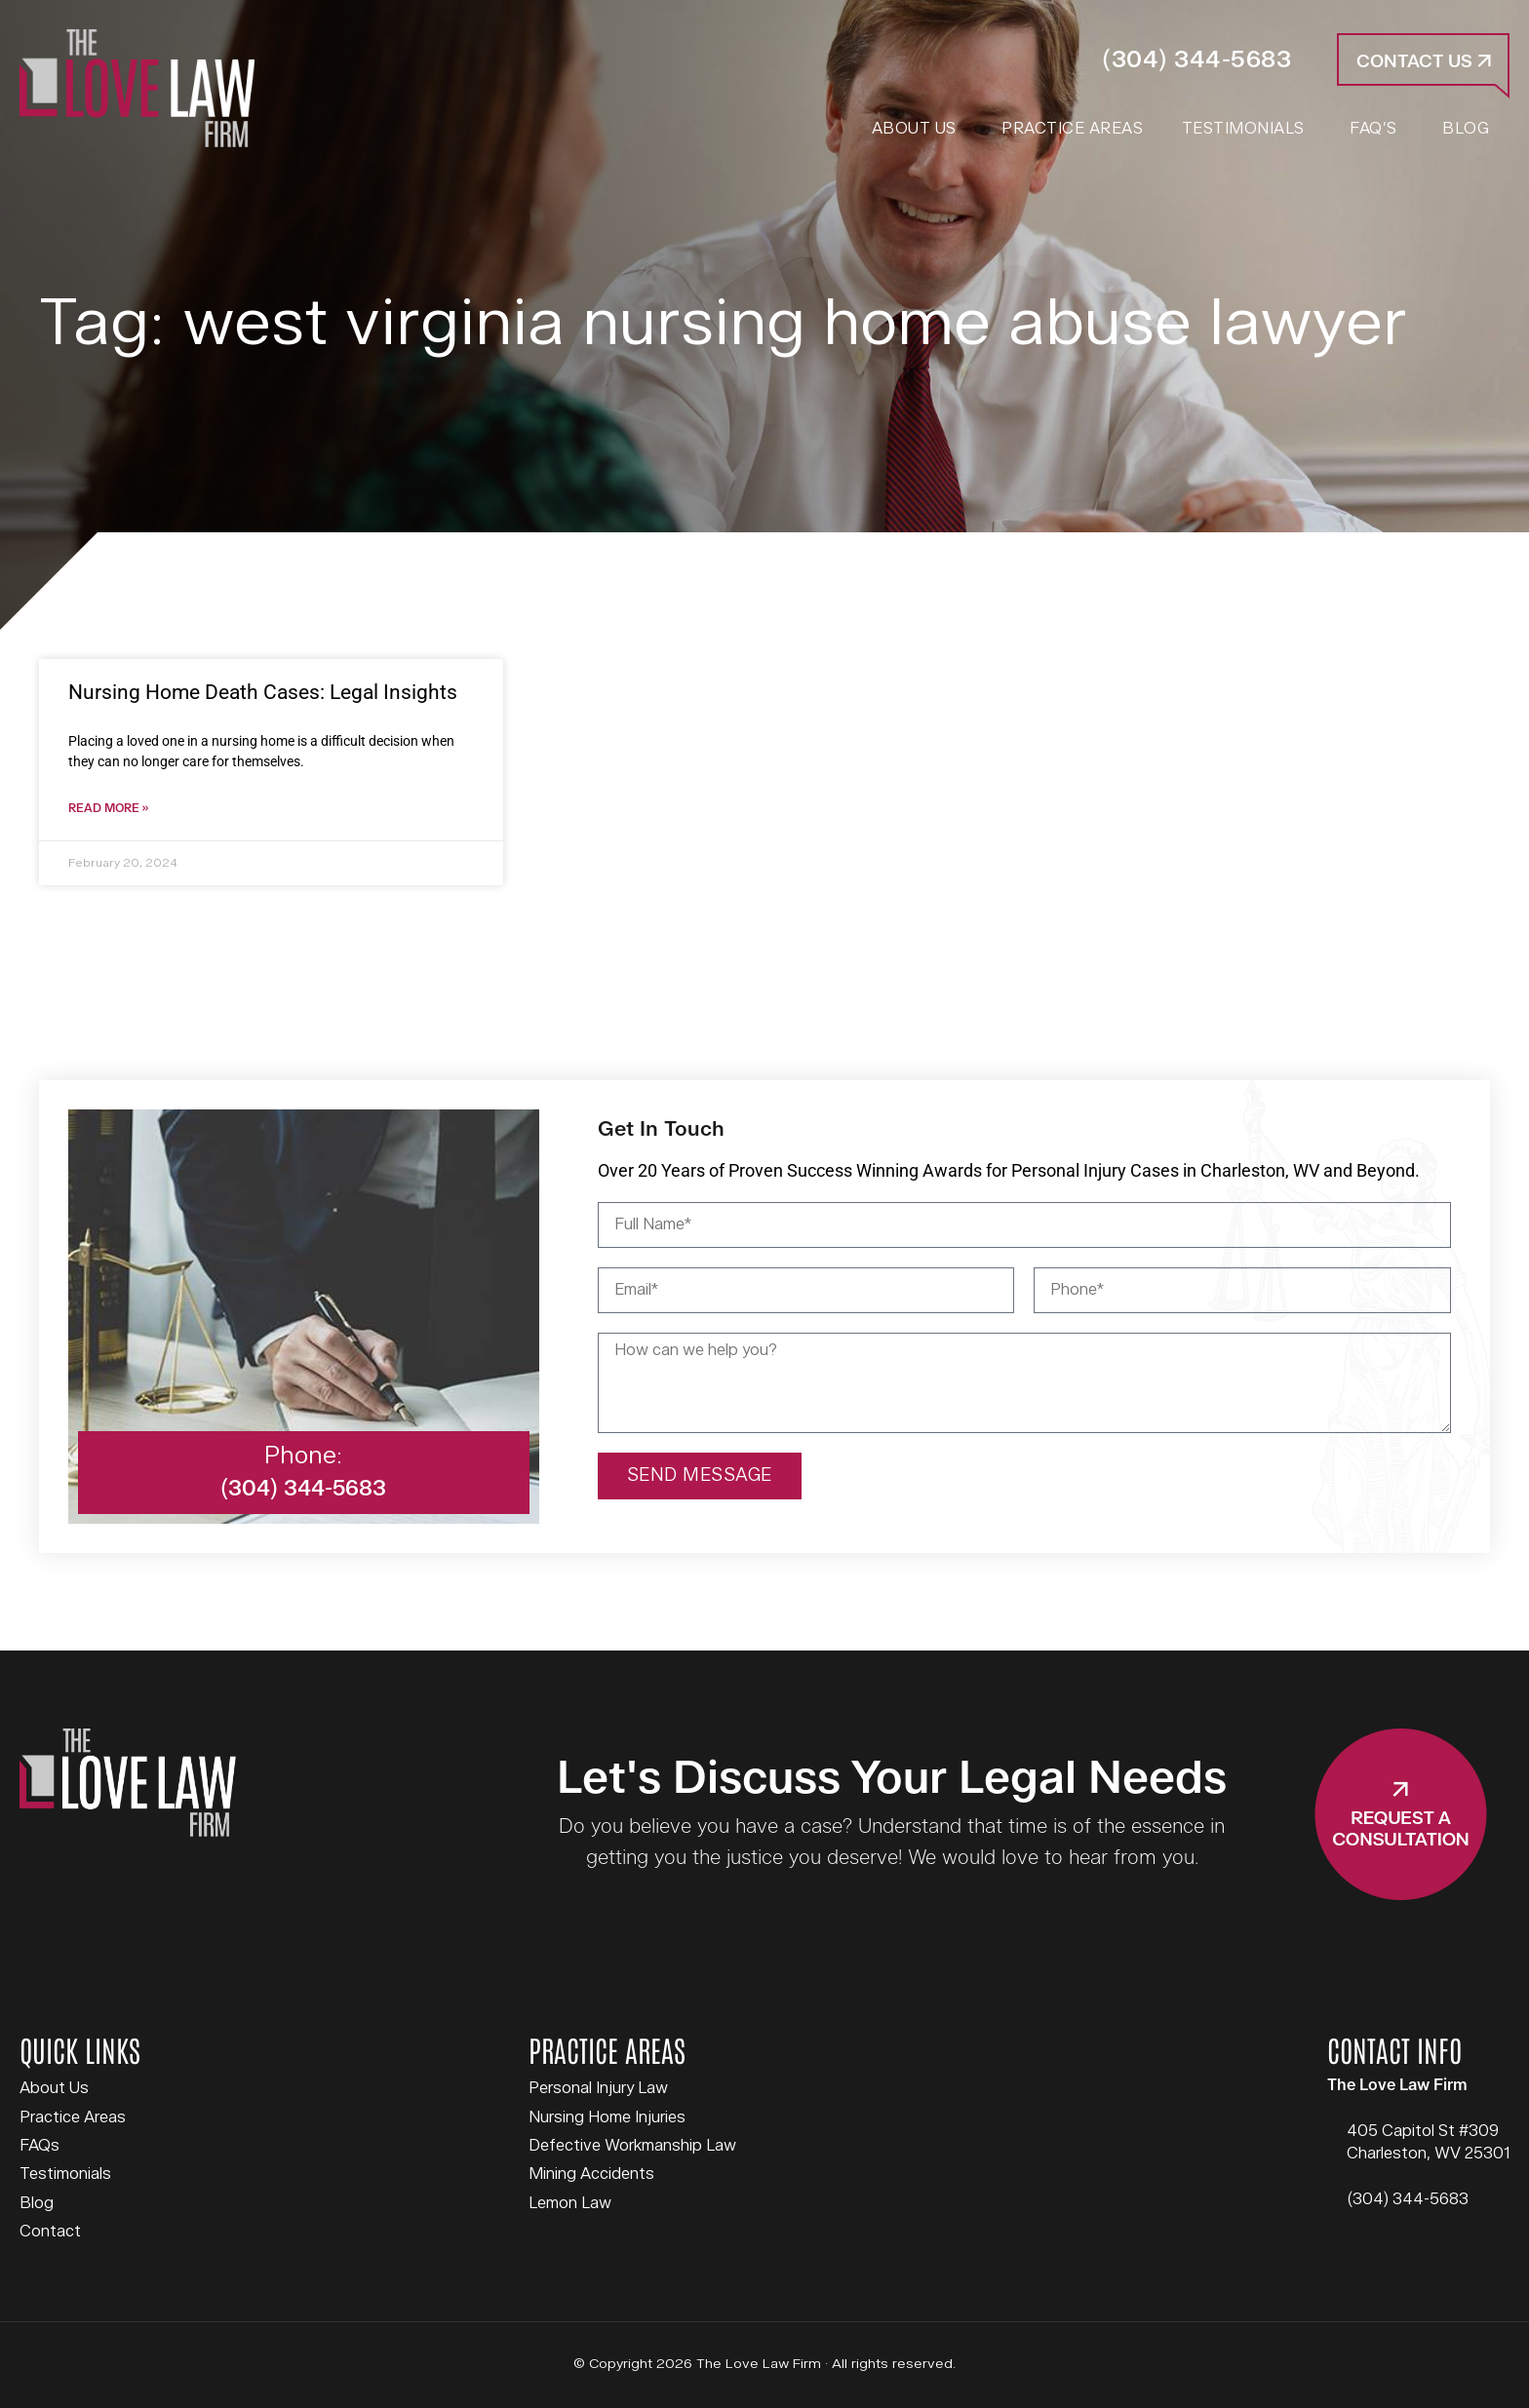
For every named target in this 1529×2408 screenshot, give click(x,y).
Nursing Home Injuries (607, 2118)
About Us (54, 2089)
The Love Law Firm (137, 88)
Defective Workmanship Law (632, 2146)
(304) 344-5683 (1196, 60)
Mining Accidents (591, 2175)
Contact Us (1423, 62)
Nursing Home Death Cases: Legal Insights (262, 692)
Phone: (303, 1457)
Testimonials (65, 2175)
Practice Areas (73, 2118)
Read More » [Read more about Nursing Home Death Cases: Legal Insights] (108, 809)
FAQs (39, 2146)
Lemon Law (570, 2204)
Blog (37, 2204)
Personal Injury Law (598, 2089)
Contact (50, 2232)
